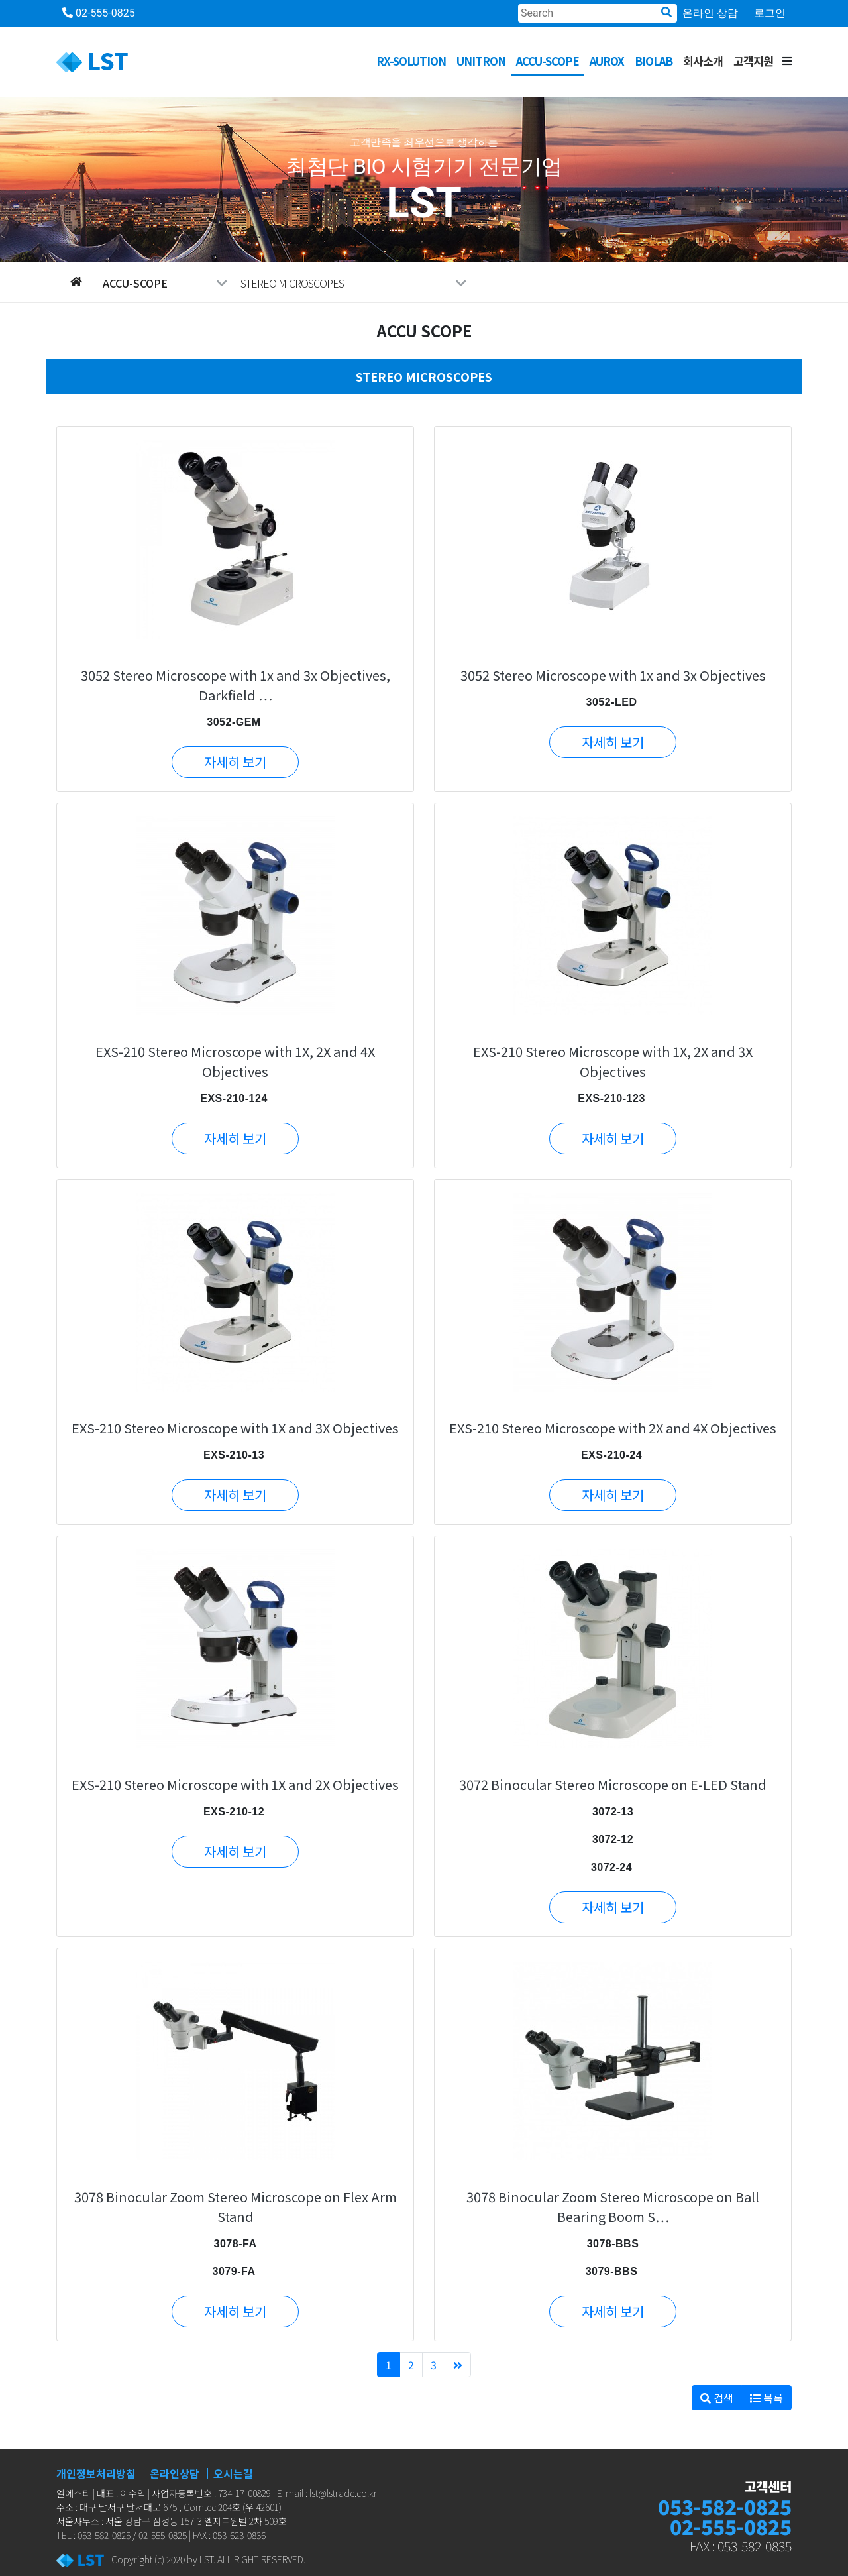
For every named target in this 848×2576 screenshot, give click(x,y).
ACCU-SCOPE (547, 60)
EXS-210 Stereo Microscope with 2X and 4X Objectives (612, 1427)
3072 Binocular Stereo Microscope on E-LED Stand (613, 1784)
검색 (716, 2398)
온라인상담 (174, 2473)
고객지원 (753, 60)
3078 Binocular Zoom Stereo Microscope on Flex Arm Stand (235, 2206)
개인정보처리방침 (96, 2473)
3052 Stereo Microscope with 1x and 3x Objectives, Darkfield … (235, 684)
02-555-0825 (98, 13)
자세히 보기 (235, 761)
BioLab (653, 60)
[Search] (597, 13)
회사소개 (703, 60)
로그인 (770, 13)
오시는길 (233, 2473)
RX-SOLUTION (411, 60)
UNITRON (480, 60)
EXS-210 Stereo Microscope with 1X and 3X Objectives (235, 1427)
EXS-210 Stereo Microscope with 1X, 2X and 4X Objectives (235, 1061)
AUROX (607, 60)
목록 (766, 2398)
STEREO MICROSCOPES (353, 282)
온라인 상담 (710, 13)
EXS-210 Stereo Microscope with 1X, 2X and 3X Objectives (613, 1061)
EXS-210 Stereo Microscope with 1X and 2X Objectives (235, 1784)
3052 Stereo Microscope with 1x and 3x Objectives (613, 675)
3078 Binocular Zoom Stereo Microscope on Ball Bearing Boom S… (612, 2206)
